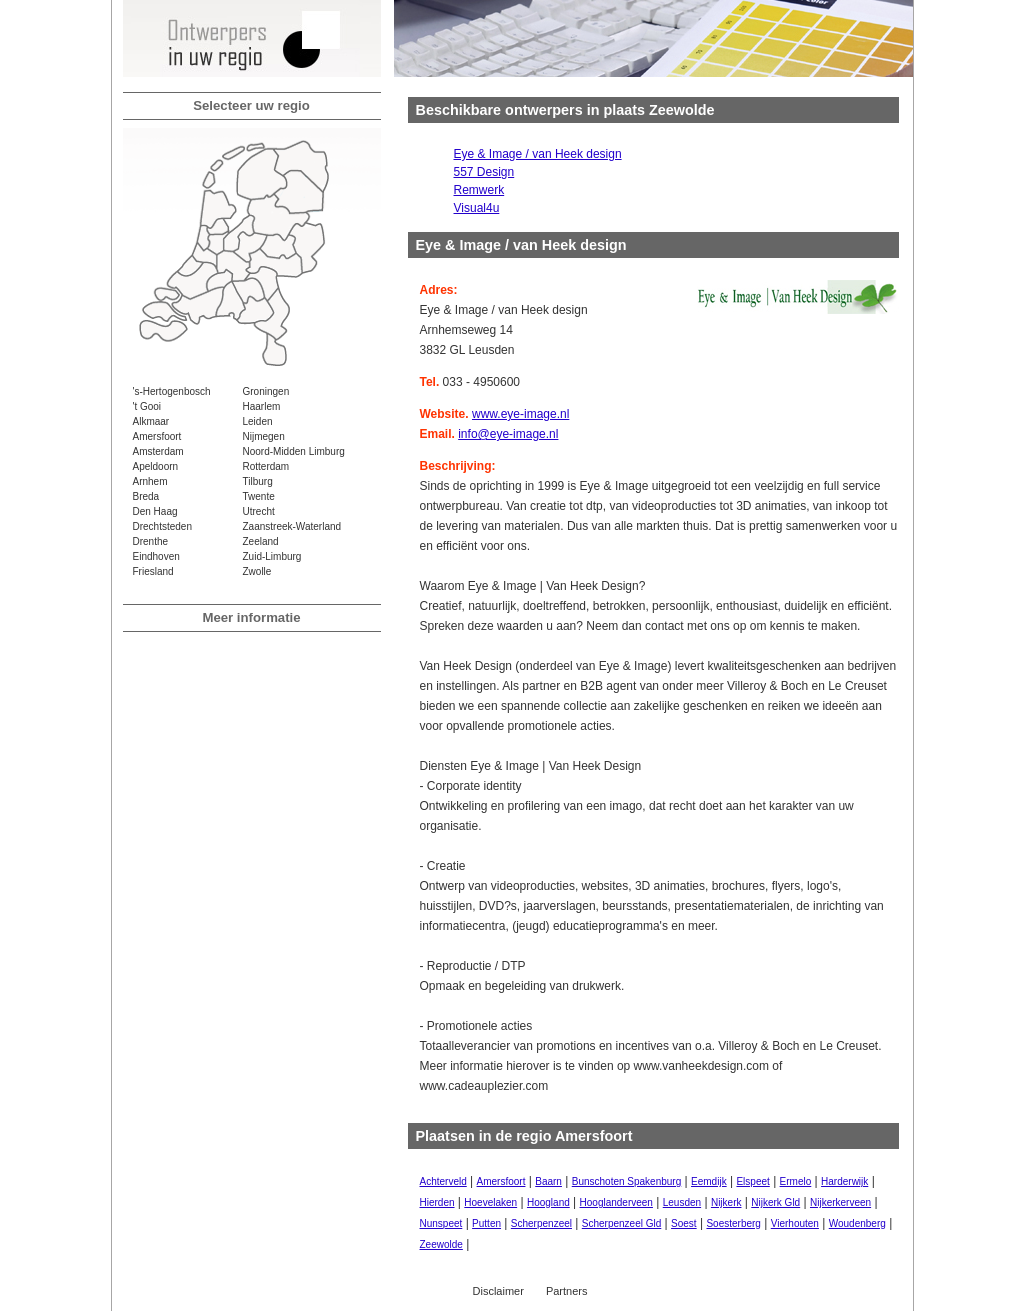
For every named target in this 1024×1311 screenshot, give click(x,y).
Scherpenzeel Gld (622, 1223)
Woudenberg (857, 1223)
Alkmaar (151, 421)
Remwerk (479, 190)
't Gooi (147, 406)
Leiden (258, 421)
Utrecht (259, 511)
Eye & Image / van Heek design (538, 154)
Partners (567, 1291)
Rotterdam (266, 466)
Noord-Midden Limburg (294, 451)
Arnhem (150, 481)
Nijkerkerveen (840, 1202)
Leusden (682, 1202)
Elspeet (752, 1181)
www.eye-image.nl (520, 414)
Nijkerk (726, 1202)
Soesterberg (733, 1223)
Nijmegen (264, 436)
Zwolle (257, 571)
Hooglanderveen (616, 1202)
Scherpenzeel (541, 1223)
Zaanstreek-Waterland (292, 526)
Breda (146, 496)
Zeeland (261, 541)
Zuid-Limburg (272, 556)
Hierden (437, 1202)
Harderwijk (844, 1181)
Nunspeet (441, 1223)
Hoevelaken (490, 1202)
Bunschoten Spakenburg (627, 1181)
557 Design (484, 172)
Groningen (266, 391)
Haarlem (262, 406)
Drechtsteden (162, 526)
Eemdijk (709, 1181)
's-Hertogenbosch (172, 391)
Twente (259, 496)
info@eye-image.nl (508, 434)
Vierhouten (795, 1223)
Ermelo (796, 1181)
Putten (486, 1223)
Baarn (548, 1181)
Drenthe (151, 541)
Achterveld (443, 1181)
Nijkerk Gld (775, 1202)
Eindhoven (156, 556)
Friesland (153, 571)
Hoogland (548, 1202)
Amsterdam (158, 451)
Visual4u (477, 208)
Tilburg (258, 481)
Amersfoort (157, 436)
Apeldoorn (156, 466)
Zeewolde (441, 1244)
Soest (684, 1223)
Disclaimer (498, 1291)
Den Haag (155, 511)
